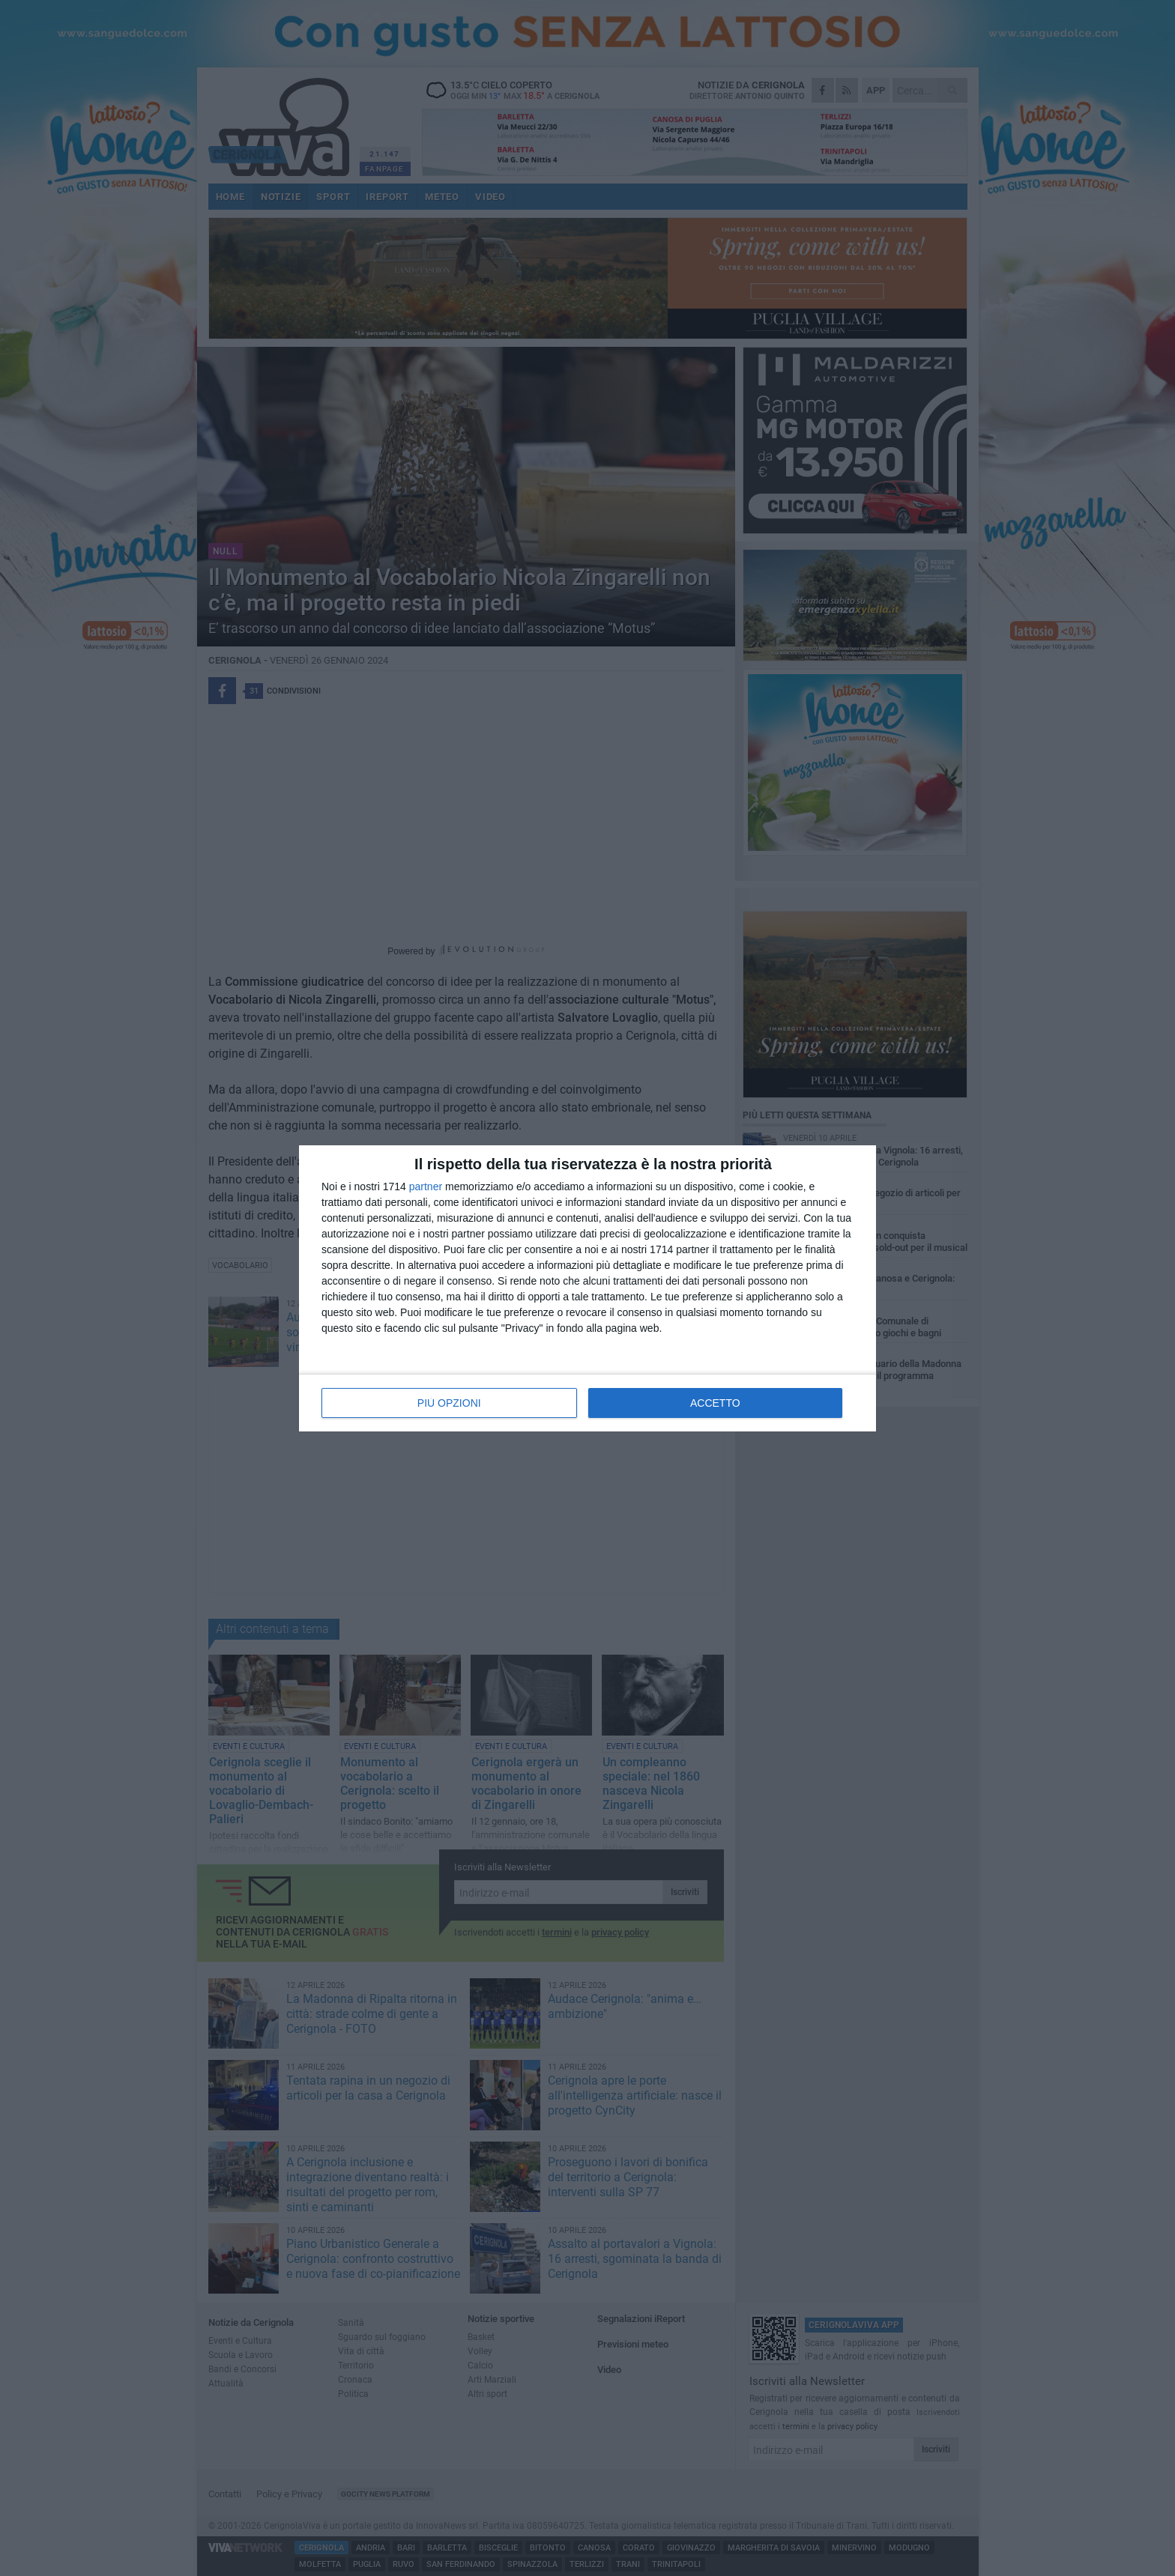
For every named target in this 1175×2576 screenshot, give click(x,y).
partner (425, 1186)
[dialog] (587, 1288)
